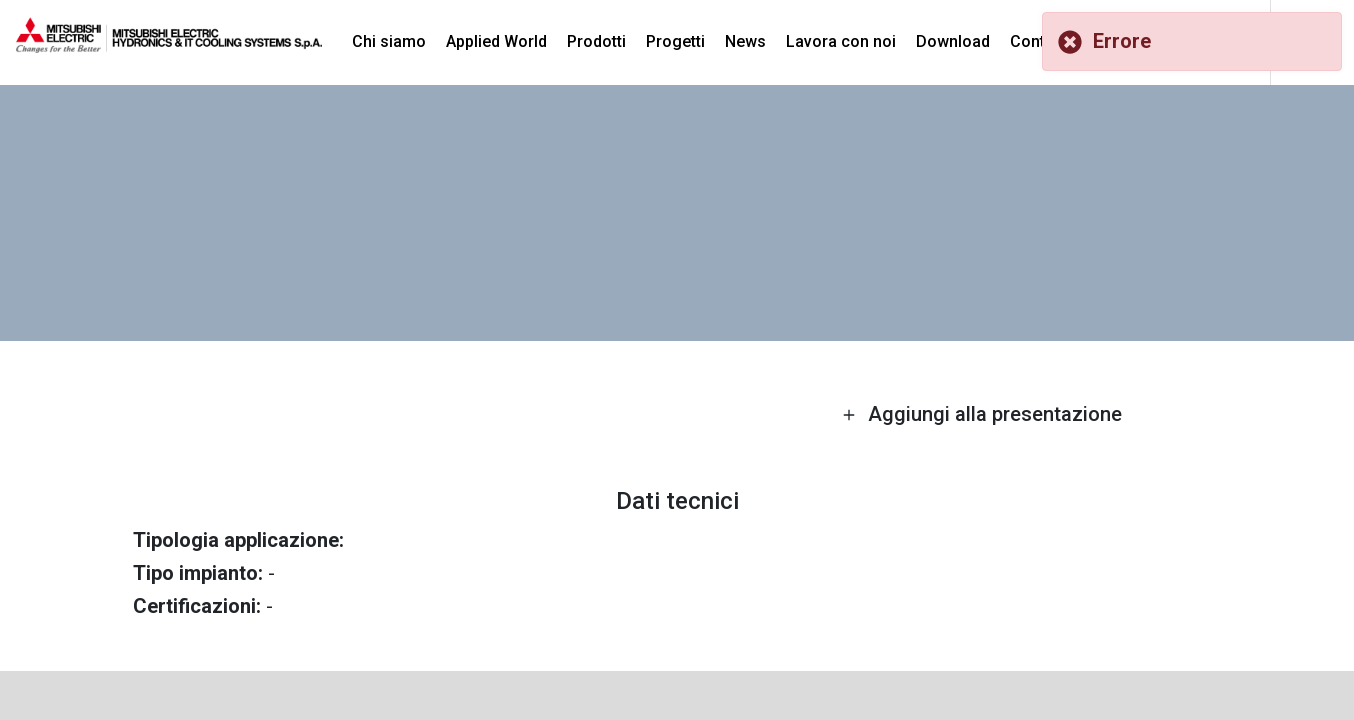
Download (953, 41)
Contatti (1039, 41)
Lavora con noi (841, 41)
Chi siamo (389, 41)
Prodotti (596, 41)
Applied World (496, 41)
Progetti (675, 41)
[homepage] (169, 45)
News (745, 41)
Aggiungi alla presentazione (982, 414)
